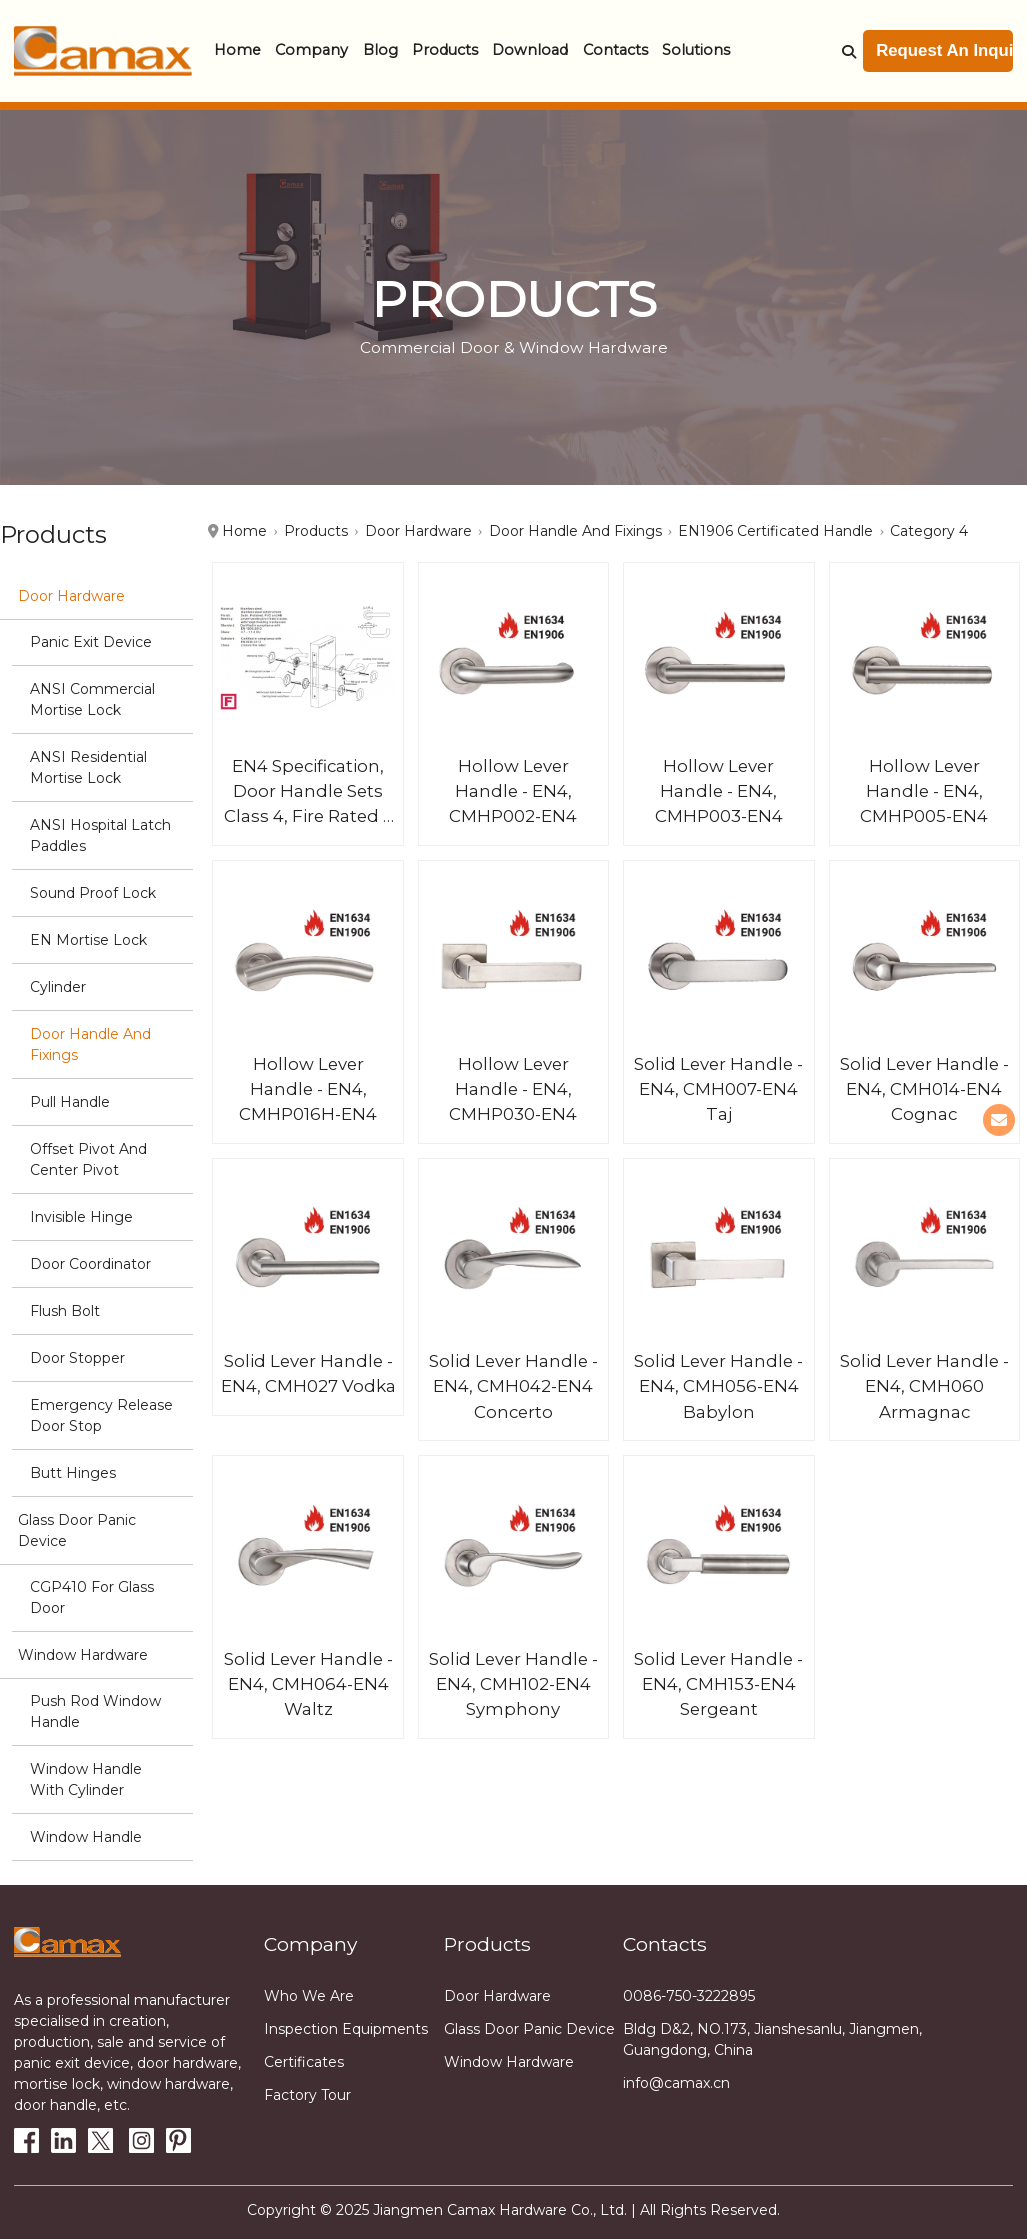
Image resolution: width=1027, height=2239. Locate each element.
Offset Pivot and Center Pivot (88, 1159)
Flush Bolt (65, 1311)
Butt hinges (73, 1473)
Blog (380, 50)
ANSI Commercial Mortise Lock (92, 699)
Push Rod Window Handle (95, 1711)
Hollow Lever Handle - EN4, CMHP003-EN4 (719, 791)
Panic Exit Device (91, 642)
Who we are (309, 1996)
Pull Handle (70, 1102)
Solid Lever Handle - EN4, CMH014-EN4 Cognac (924, 1089)
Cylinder (58, 987)
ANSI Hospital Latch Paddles (100, 835)
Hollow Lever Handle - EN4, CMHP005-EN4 (924, 791)
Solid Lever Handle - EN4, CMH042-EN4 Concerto (513, 1386)
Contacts (615, 50)
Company (311, 50)
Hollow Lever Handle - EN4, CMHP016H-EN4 (308, 1089)
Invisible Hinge (81, 1217)
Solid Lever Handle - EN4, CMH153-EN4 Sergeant (718, 1684)
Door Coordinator (90, 1264)
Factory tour (307, 2095)
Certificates (304, 2062)
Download (530, 50)
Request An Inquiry (944, 50)
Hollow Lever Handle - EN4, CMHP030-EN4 (513, 1089)
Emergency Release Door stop (101, 1415)
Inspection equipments (346, 2029)
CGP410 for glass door (92, 1597)
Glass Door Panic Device (77, 1530)
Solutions (696, 50)
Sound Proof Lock (93, 893)
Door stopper (77, 1358)
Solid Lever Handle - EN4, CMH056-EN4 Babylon (718, 1386)
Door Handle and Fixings (90, 1044)
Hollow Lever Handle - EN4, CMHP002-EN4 (513, 791)
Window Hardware (83, 1655)
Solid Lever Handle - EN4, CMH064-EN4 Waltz (308, 1684)
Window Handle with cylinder (86, 1779)
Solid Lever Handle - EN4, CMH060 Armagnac (924, 1386)
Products (445, 50)
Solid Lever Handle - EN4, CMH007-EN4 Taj (718, 1089)
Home (237, 50)
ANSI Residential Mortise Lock (88, 767)
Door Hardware (71, 596)
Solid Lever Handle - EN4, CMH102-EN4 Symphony (513, 1684)
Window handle (86, 1837)
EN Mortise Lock (88, 940)
